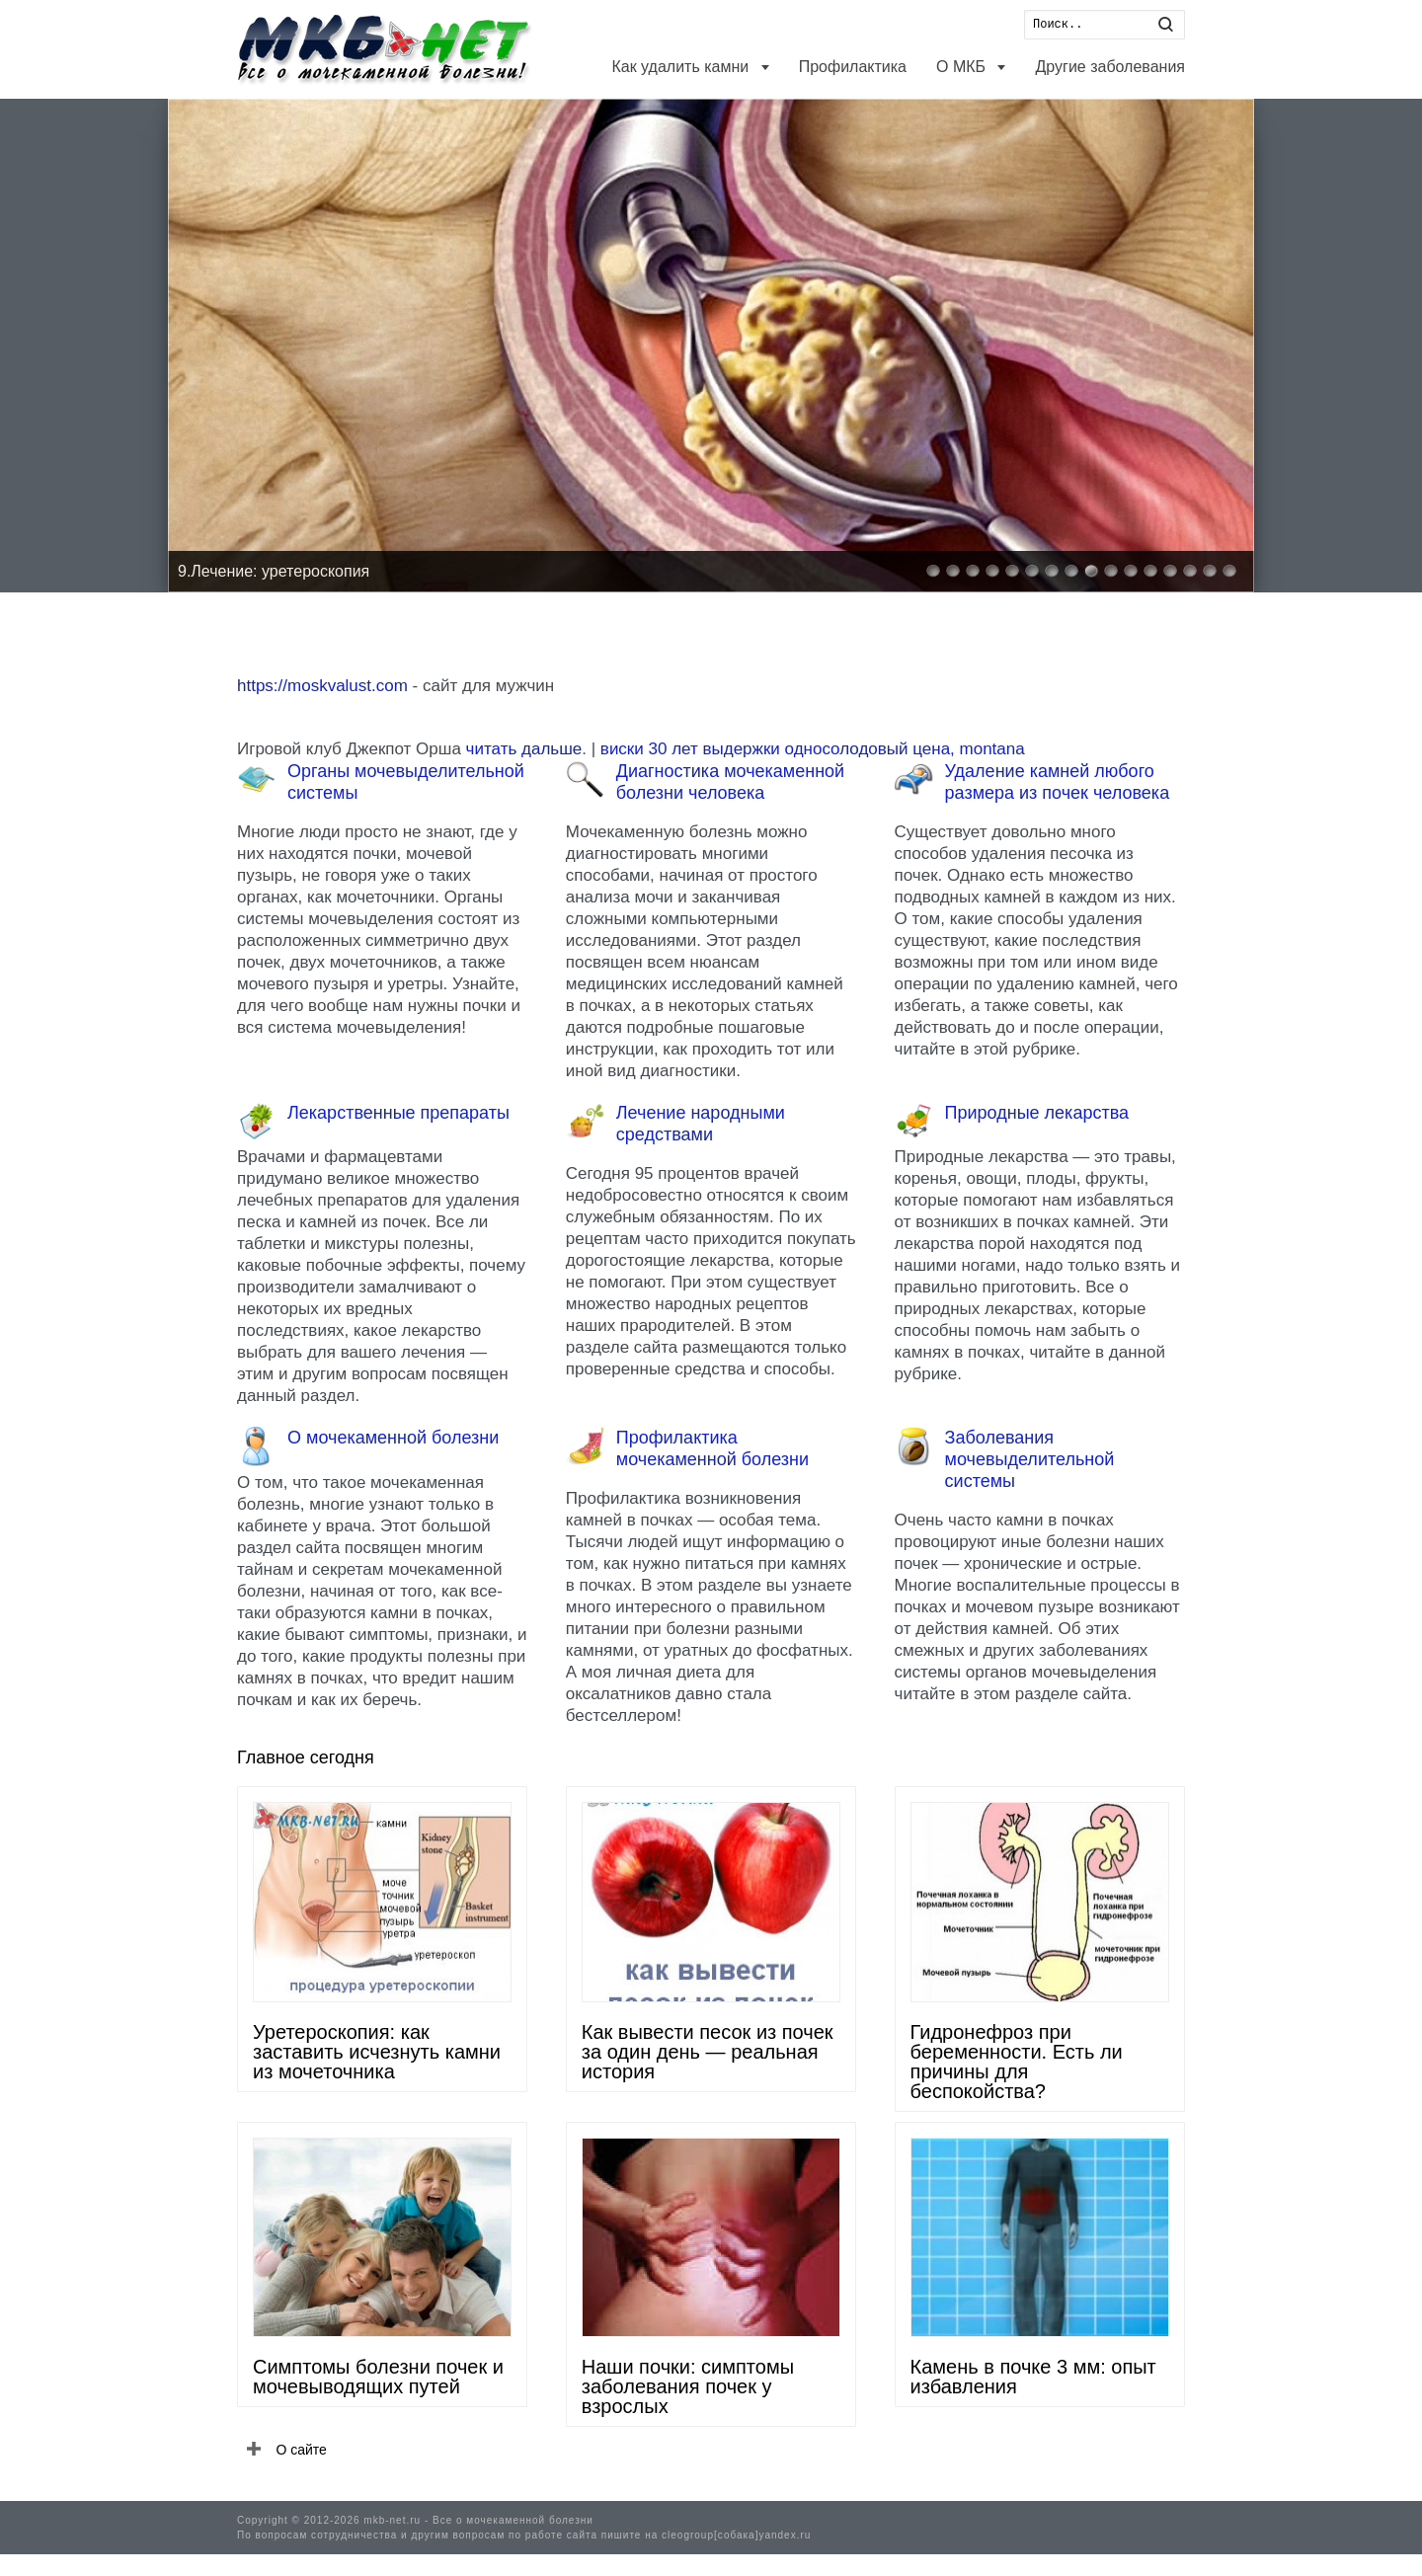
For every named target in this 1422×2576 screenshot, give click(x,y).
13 (1170, 571)
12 (1150, 571)
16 (1229, 571)
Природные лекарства (1037, 1113)
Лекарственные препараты (398, 1113)
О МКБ (962, 66)
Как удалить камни (681, 66)
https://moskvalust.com (322, 685)
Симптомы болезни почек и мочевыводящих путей (378, 2376)
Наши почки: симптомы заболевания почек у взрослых (688, 2386)
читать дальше (524, 749)
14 (1190, 571)
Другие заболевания (1110, 66)
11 (1131, 571)
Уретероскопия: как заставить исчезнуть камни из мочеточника (377, 2051)
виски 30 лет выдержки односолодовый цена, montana (812, 749)
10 (1111, 571)
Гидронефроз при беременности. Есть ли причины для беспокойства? (1016, 2061)
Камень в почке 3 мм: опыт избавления (1033, 2376)
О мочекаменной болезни (393, 1437)
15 (1210, 571)
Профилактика (853, 66)
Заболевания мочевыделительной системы (1030, 1459)
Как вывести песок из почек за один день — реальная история (707, 2051)
